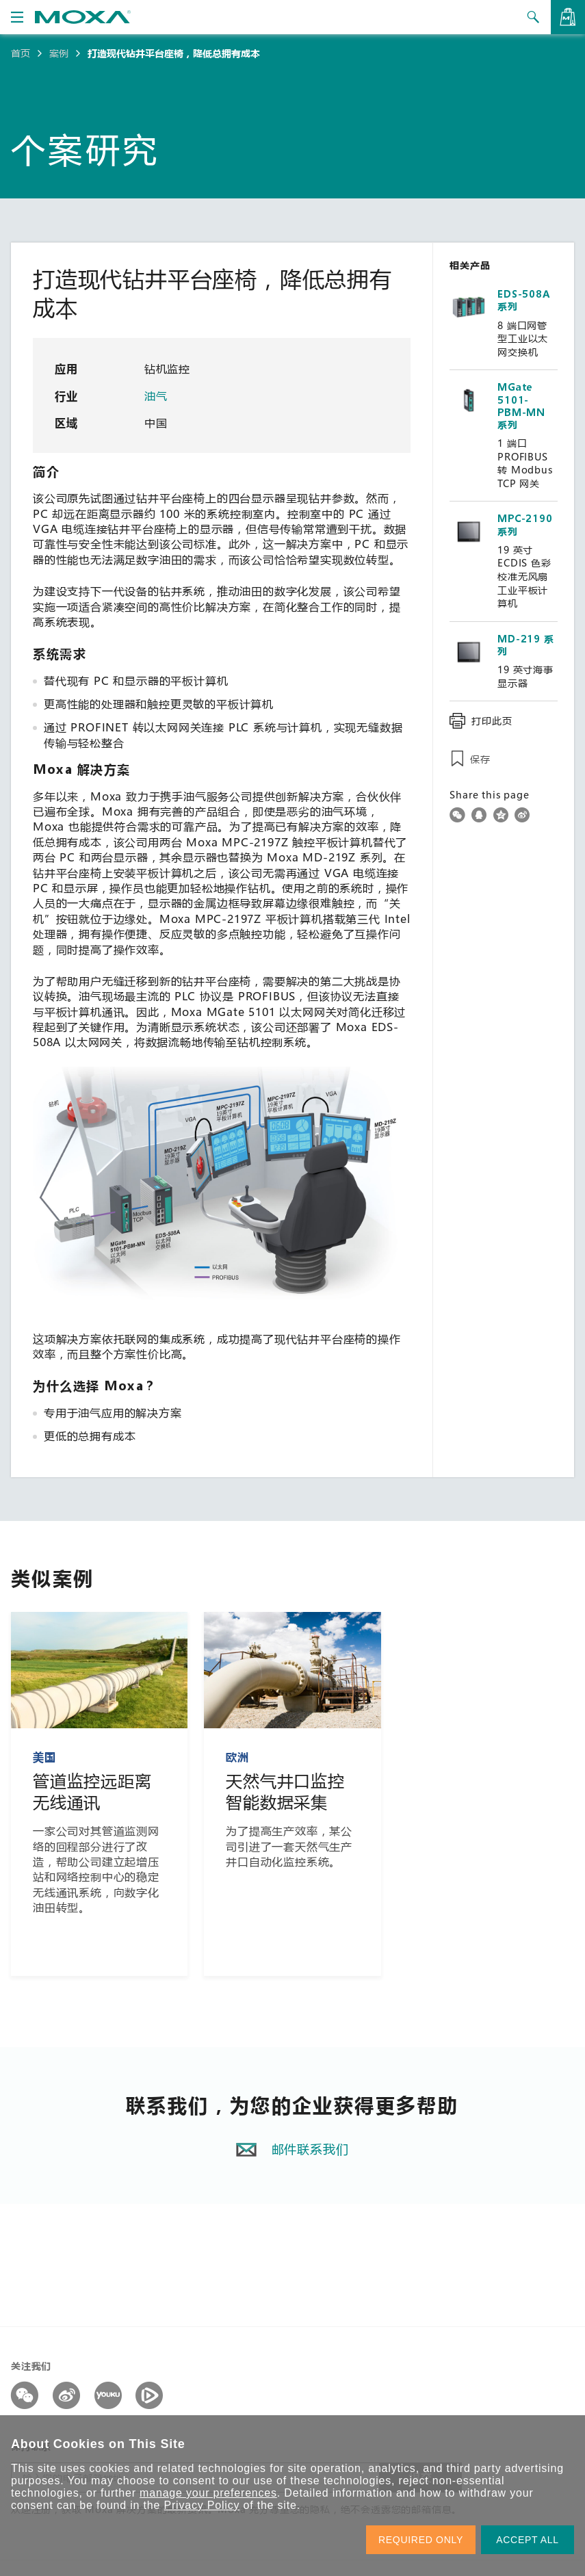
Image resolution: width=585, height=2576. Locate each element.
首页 (20, 53)
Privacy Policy (201, 2505)
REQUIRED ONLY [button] (420, 2539)
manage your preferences (208, 2493)
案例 (58, 53)
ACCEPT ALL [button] (527, 2539)
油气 (157, 396)
